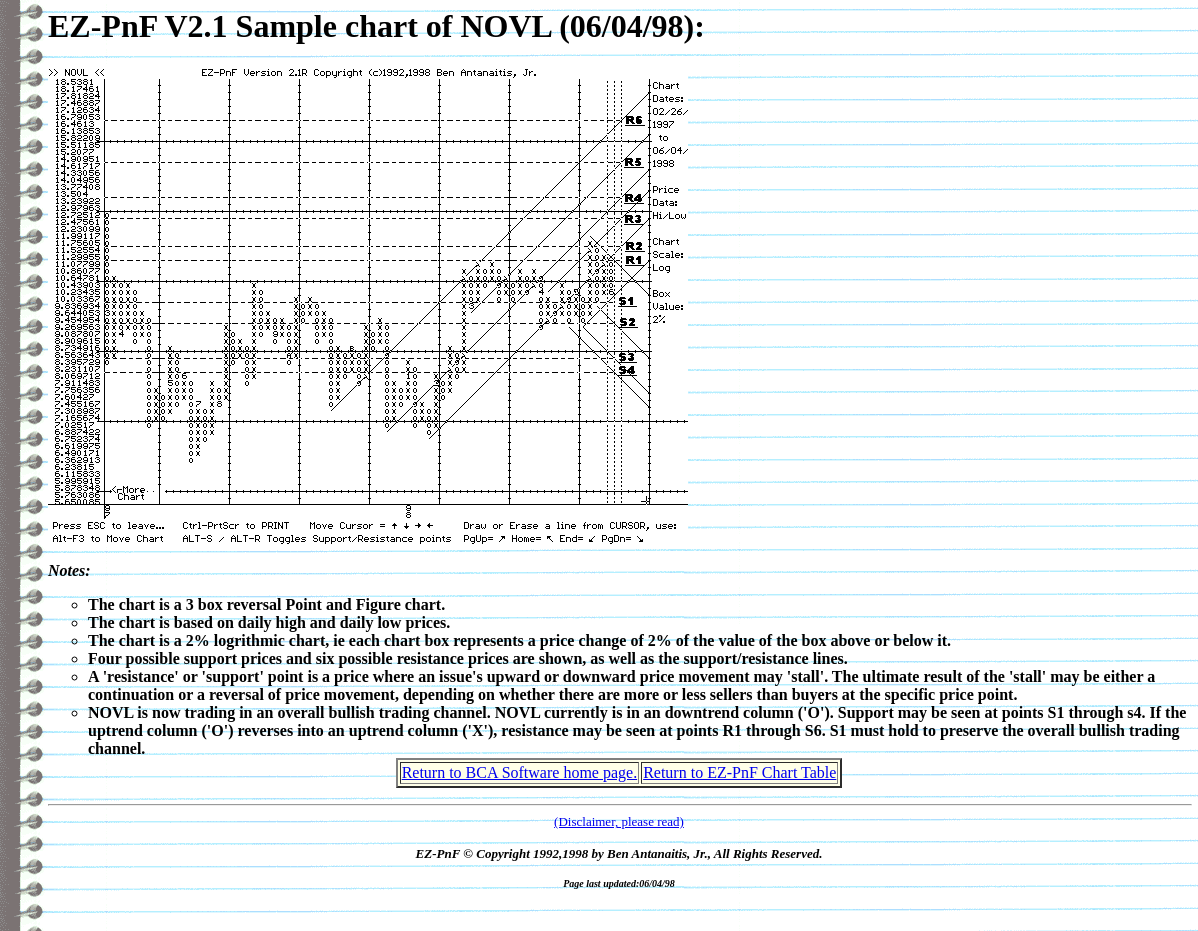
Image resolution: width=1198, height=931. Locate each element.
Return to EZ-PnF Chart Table (739, 772)
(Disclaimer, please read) (619, 821)
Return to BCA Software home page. (520, 772)
